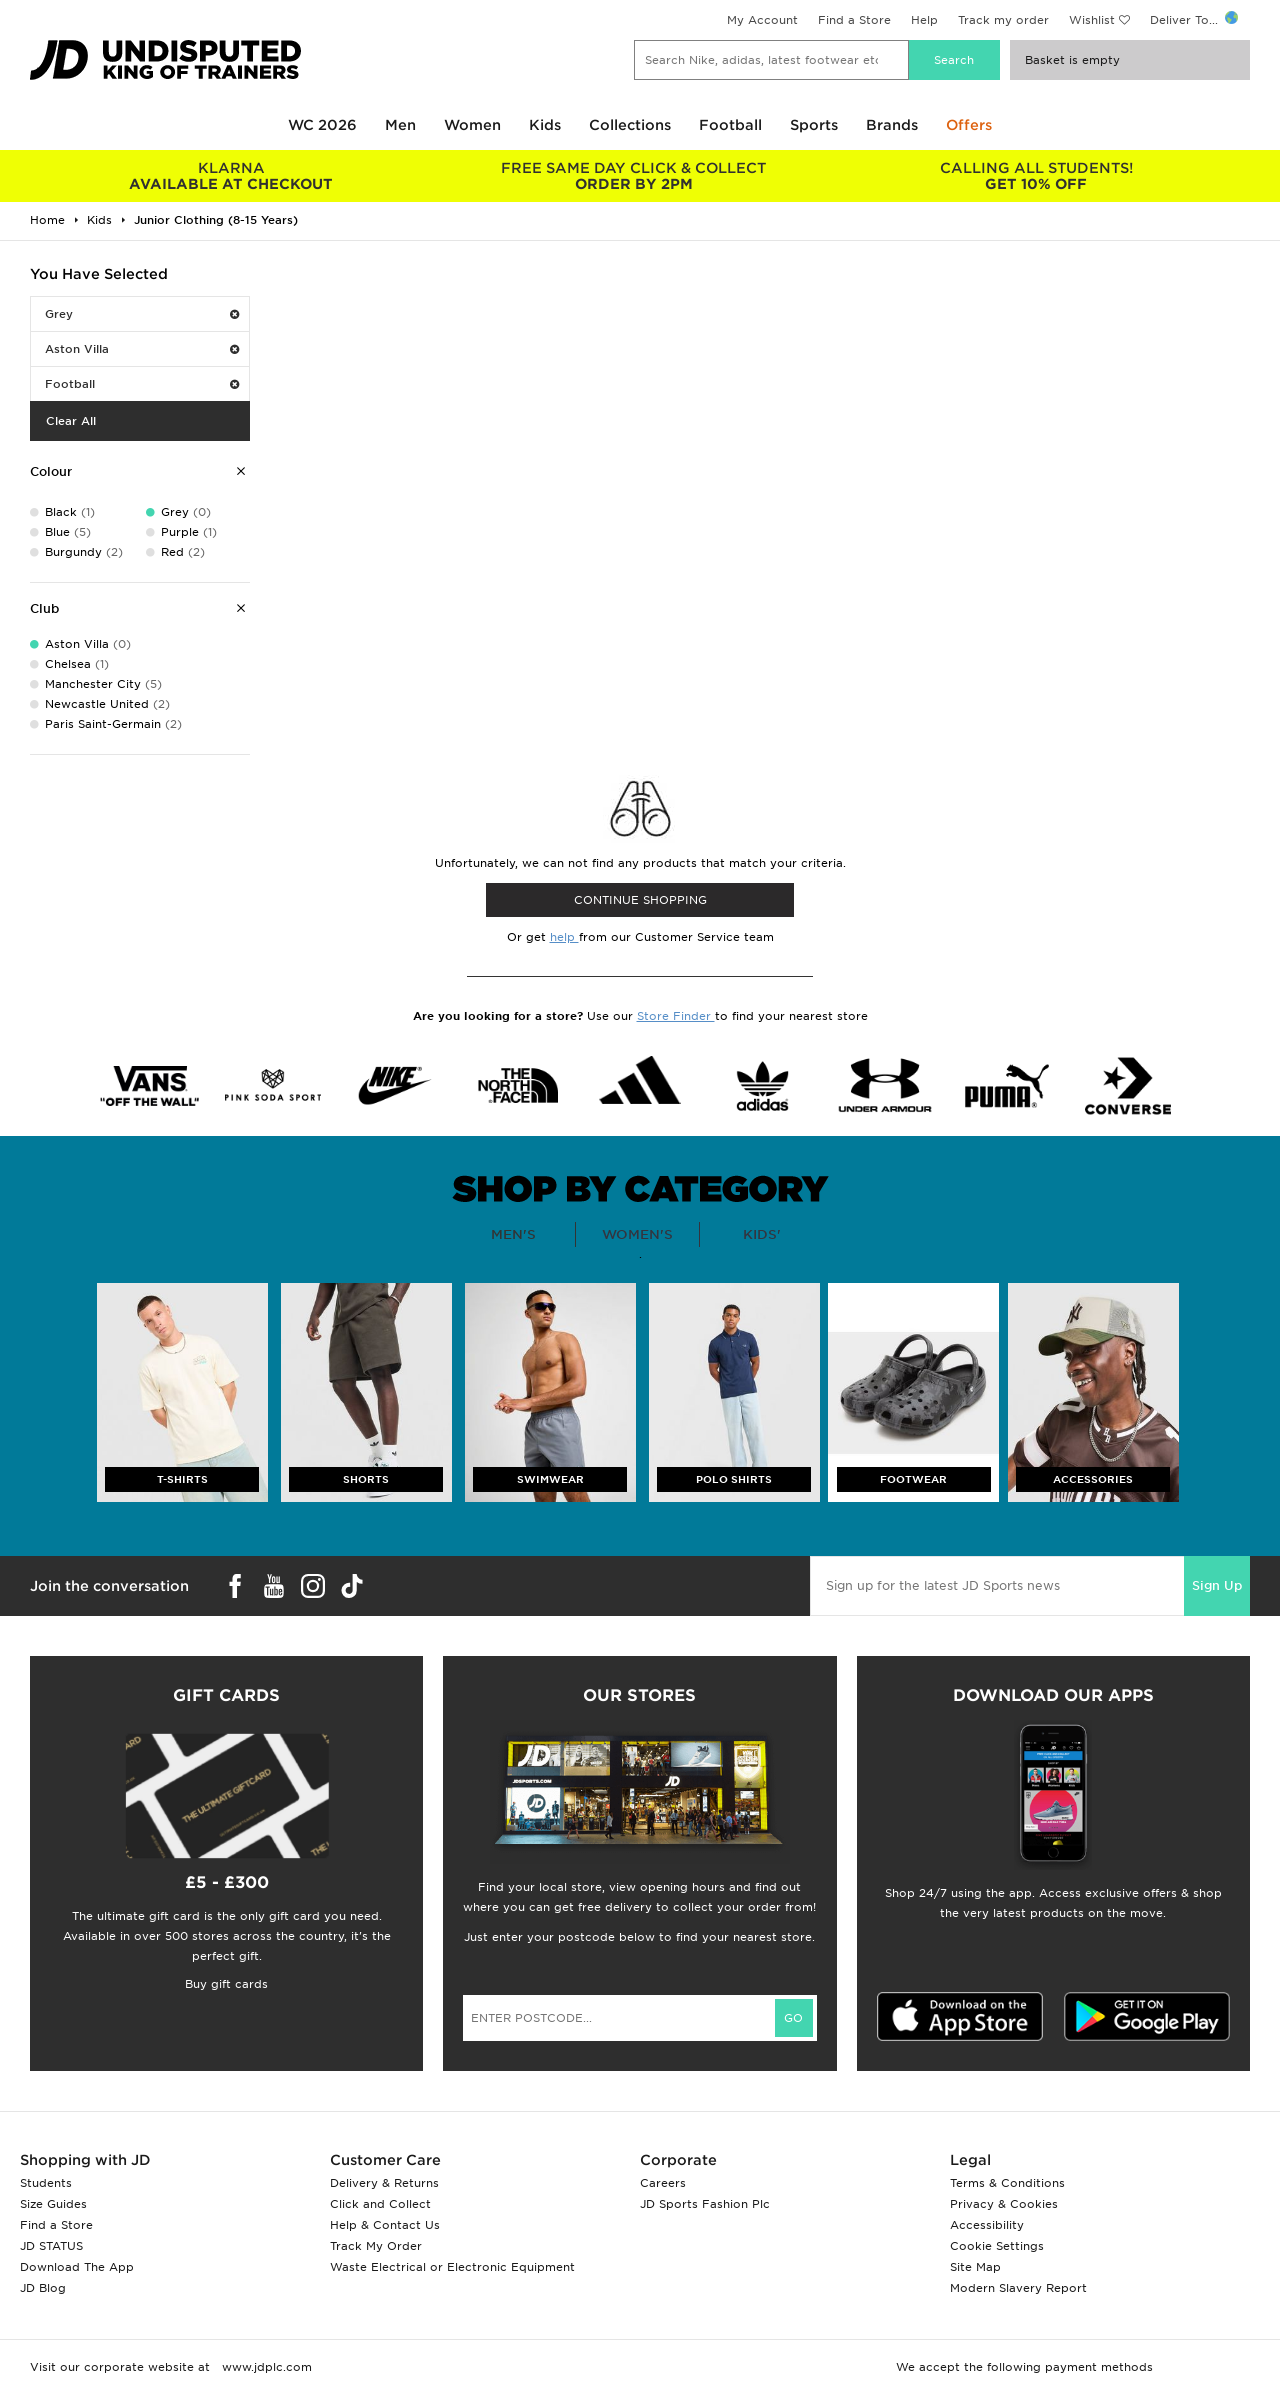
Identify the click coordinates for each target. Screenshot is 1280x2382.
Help (924, 20)
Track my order (1003, 20)
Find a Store (854, 20)
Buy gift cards (226, 1984)
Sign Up (1217, 1585)
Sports (814, 125)
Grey (142, 314)
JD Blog (43, 2288)
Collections (630, 125)
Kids (545, 125)
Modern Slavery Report (1018, 2288)
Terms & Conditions (1007, 2183)
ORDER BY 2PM (634, 176)
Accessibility (987, 2225)
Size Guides (53, 2204)
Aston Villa (142, 349)
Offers (969, 125)
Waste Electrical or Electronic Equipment (452, 2267)
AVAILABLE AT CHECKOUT (231, 176)
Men (400, 125)
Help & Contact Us (385, 2225)
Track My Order (376, 2246)
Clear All (71, 421)
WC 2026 (322, 125)
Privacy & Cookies (1004, 2204)
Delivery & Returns (384, 2183)
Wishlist (1092, 20)
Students (46, 2183)
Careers (663, 2183)
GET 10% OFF (1036, 176)
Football (730, 125)
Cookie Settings (997, 2246)
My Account (762, 20)
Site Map (975, 2267)
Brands (892, 125)
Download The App (77, 2267)
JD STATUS (51, 2246)
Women (472, 125)
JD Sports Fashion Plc (705, 2204)
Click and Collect (380, 2204)
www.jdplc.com (265, 2367)
